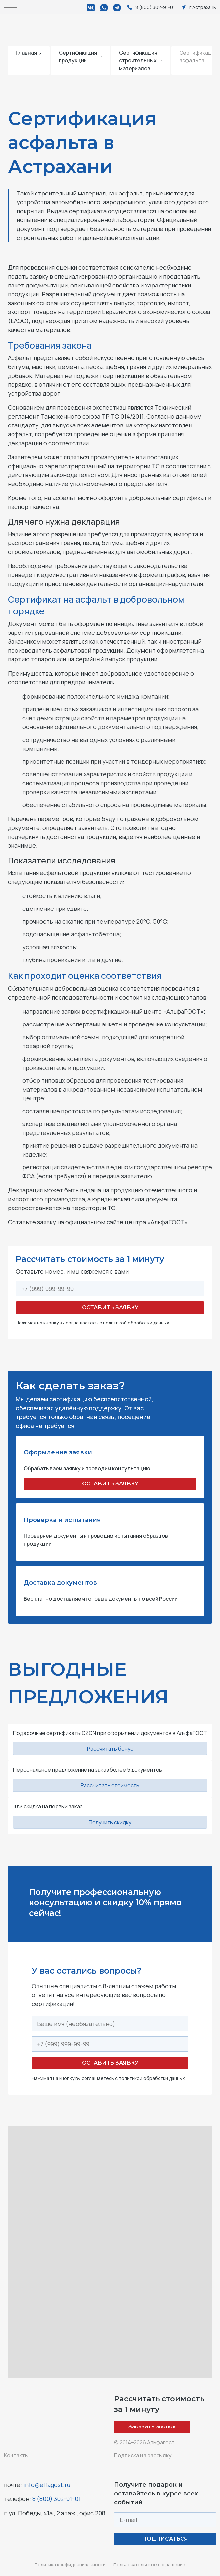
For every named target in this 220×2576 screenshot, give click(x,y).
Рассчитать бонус (110, 1748)
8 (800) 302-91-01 (56, 2499)
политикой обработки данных (136, 1323)
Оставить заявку (110, 1307)
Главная (29, 52)
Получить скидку (110, 1822)
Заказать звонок (152, 2427)
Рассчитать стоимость (110, 1785)
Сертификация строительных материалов (140, 60)
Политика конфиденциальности (70, 2565)
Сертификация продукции (80, 56)
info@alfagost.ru (46, 2485)
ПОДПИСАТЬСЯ (165, 2539)
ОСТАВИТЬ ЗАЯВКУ (110, 1484)
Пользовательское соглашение (149, 2565)
